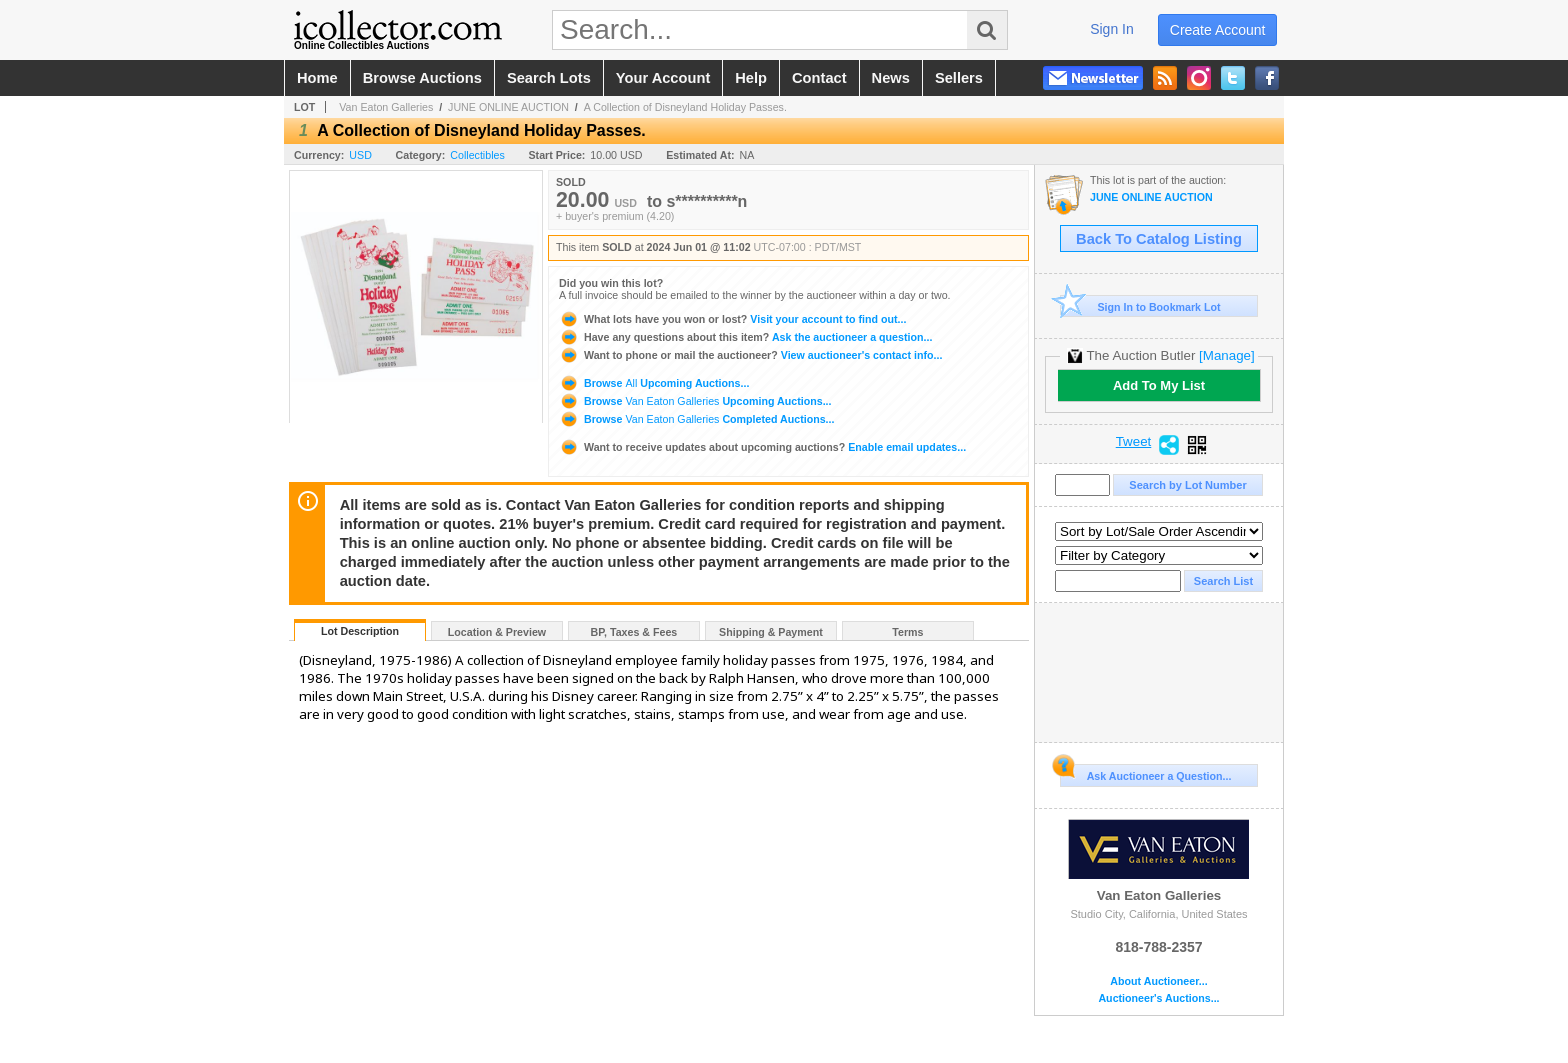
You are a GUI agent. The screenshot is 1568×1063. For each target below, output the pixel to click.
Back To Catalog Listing (1159, 239)
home (317, 78)
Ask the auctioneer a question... (745, 337)
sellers (959, 78)
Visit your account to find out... (732, 319)
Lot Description (360, 631)
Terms (907, 632)
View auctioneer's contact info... (750, 355)
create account (1218, 30)
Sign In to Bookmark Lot (1140, 306)
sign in (1112, 29)
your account (663, 78)
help (751, 78)
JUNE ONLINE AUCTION (508, 107)
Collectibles (477, 155)
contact (819, 78)
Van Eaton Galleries (386, 107)
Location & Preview (497, 632)
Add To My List (1159, 385)
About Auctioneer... (1158, 981)
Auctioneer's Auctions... (1158, 998)
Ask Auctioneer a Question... (1145, 773)
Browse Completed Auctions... (696, 419)
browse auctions (422, 78)
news (891, 78)
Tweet (1134, 442)
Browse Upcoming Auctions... (654, 383)
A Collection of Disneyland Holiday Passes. (685, 107)
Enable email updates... (762, 447)
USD (360, 155)
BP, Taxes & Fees (634, 632)
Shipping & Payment (771, 632)
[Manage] (1226, 355)
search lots (549, 78)
